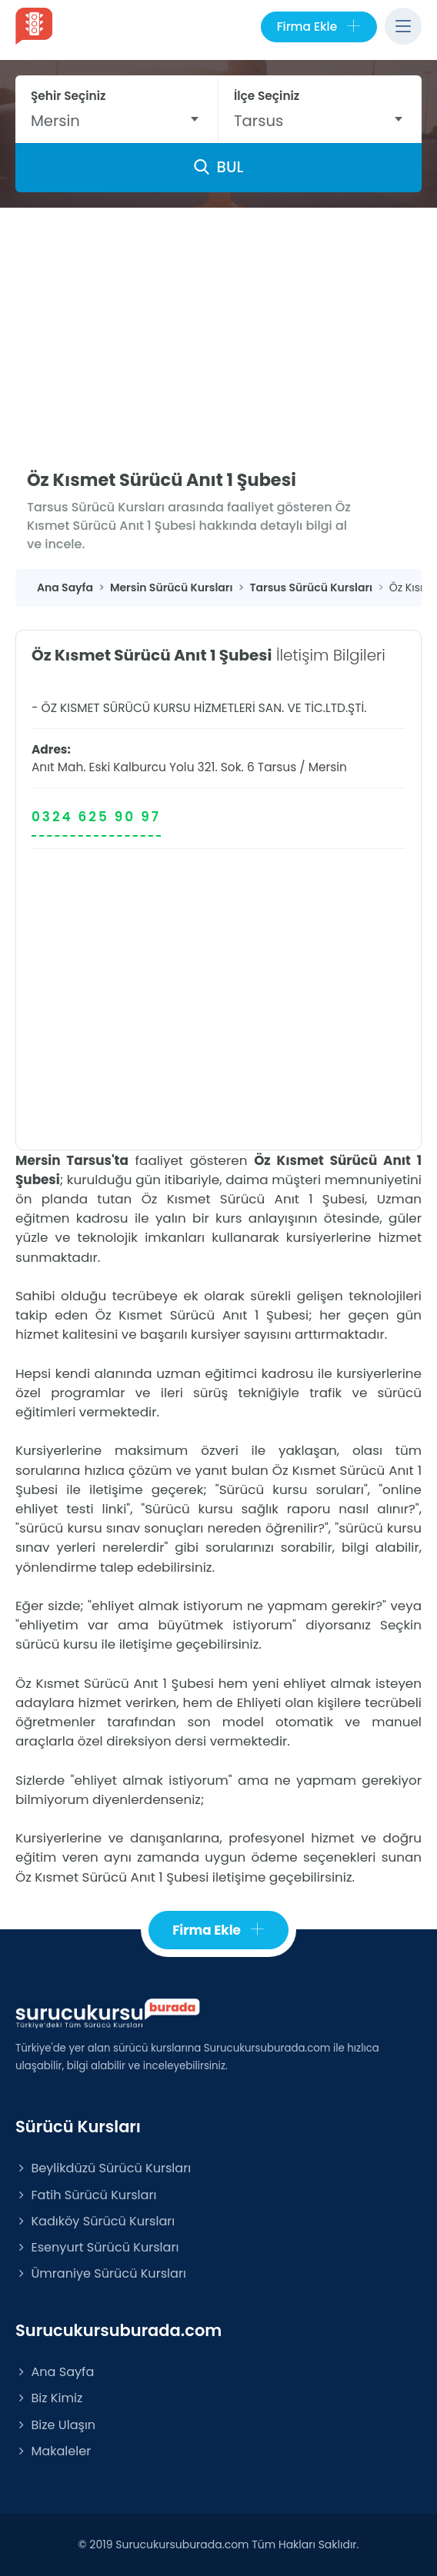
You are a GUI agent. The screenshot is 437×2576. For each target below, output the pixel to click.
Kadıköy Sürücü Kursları (95, 2221)
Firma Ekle (319, 27)
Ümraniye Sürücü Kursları (100, 2273)
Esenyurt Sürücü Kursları (96, 2247)
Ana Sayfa (54, 2372)
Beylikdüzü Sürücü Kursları (103, 2168)
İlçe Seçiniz (266, 96)
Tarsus (277, 767)
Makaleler (53, 2451)
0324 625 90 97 (96, 816)
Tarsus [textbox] (258, 120)
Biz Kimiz (48, 2398)
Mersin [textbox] (55, 120)
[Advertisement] (218, 323)
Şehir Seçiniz (68, 96)
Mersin (328, 767)
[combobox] (116, 120)
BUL (218, 167)
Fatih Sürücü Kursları (85, 2195)
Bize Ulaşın (55, 2425)
